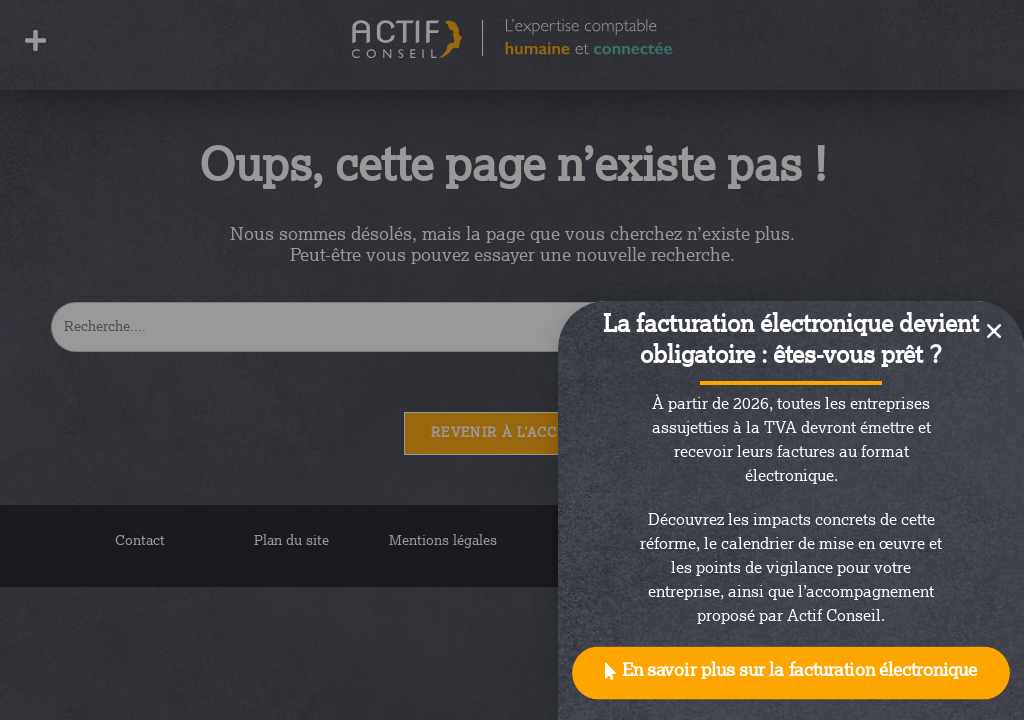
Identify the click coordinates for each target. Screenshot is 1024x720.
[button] (791, 673)
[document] (512, 360)
